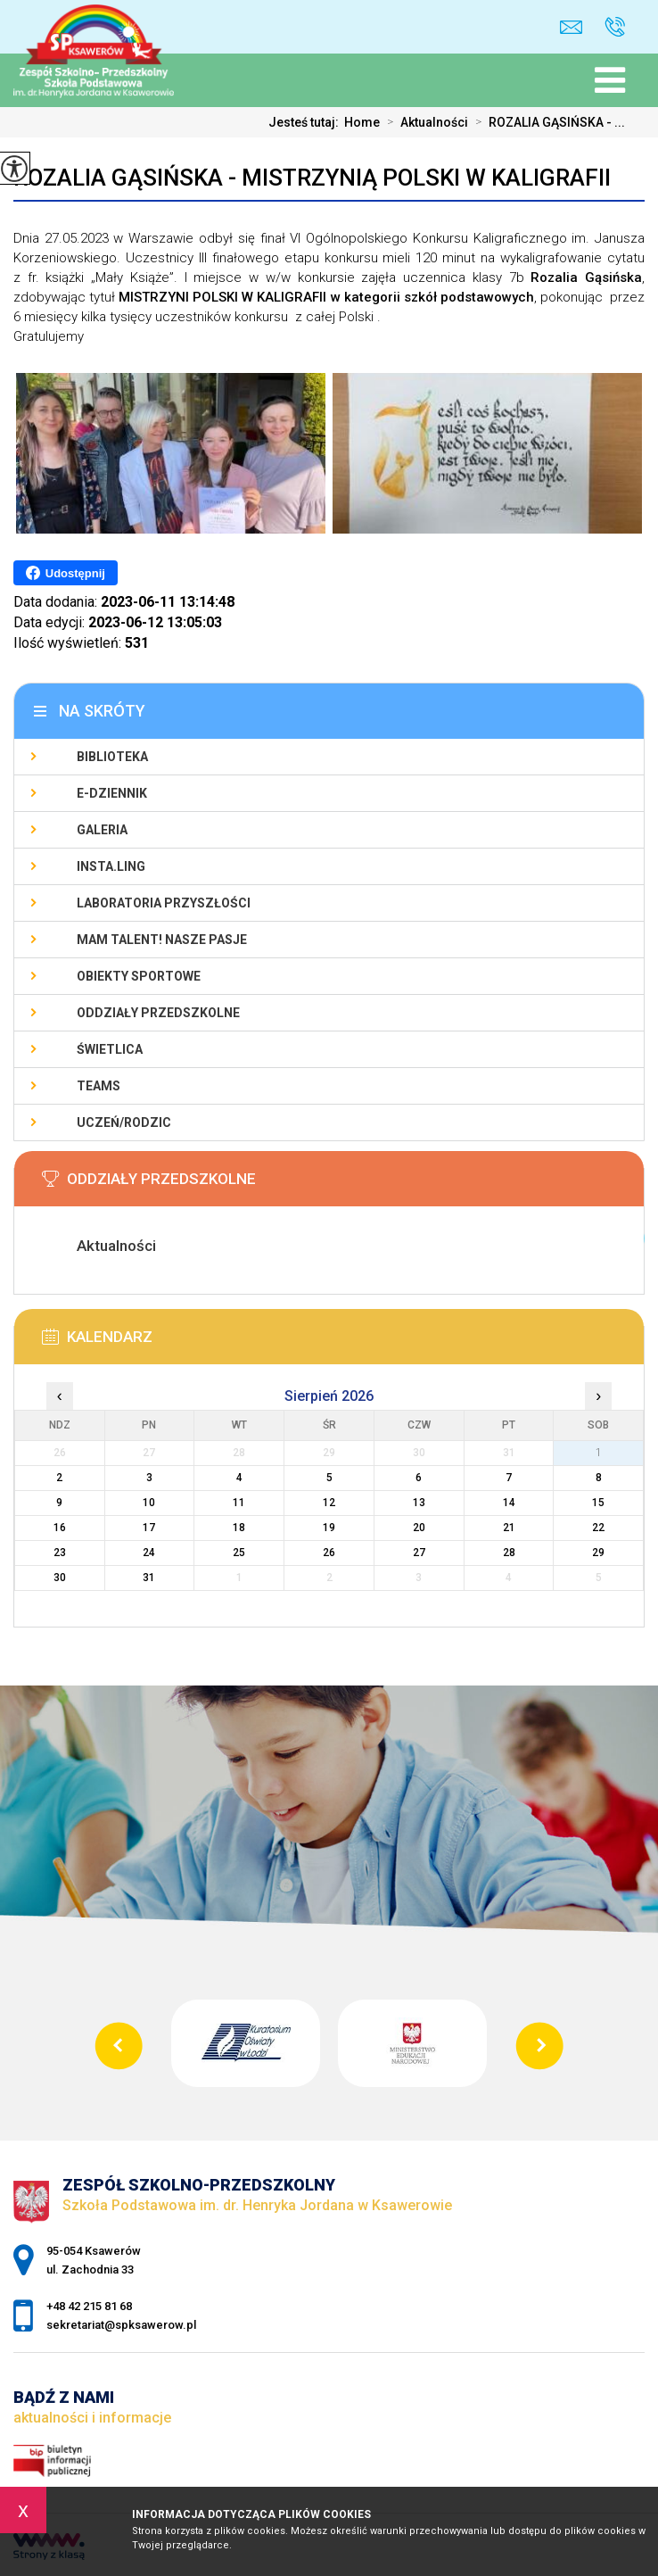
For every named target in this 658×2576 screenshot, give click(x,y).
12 (329, 1502)
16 (59, 1527)
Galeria (102, 830)
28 (509, 1552)
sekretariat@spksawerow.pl (571, 27)
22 (598, 1527)
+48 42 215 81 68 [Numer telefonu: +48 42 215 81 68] (89, 2306)
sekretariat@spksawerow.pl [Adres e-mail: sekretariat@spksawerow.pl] (121, 2325)
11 (239, 1502)
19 (329, 1527)
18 (239, 1527)
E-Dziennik (112, 793)
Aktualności (424, 122)
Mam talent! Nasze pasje (162, 939)
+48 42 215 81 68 (615, 26)
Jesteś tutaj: (306, 122)
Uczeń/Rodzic (124, 1122)
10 (149, 1502)
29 (598, 1552)
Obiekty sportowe (139, 976)
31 (149, 1577)
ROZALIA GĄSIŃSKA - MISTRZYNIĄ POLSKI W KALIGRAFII (312, 177)
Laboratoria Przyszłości (164, 903)
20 (419, 1527)
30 (59, 1577)
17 (149, 1527)
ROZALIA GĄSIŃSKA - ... (546, 122)
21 (509, 1527)
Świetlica (110, 1049)
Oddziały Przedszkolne (158, 1013)
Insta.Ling (111, 866)
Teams (98, 1086)
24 (149, 1552)
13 (419, 1502)
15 (598, 1502)
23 (59, 1552)
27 (419, 1552)
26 (329, 1552)
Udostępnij (65, 573)
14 (509, 1502)
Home (362, 122)
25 (239, 1552)
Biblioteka (112, 757)
